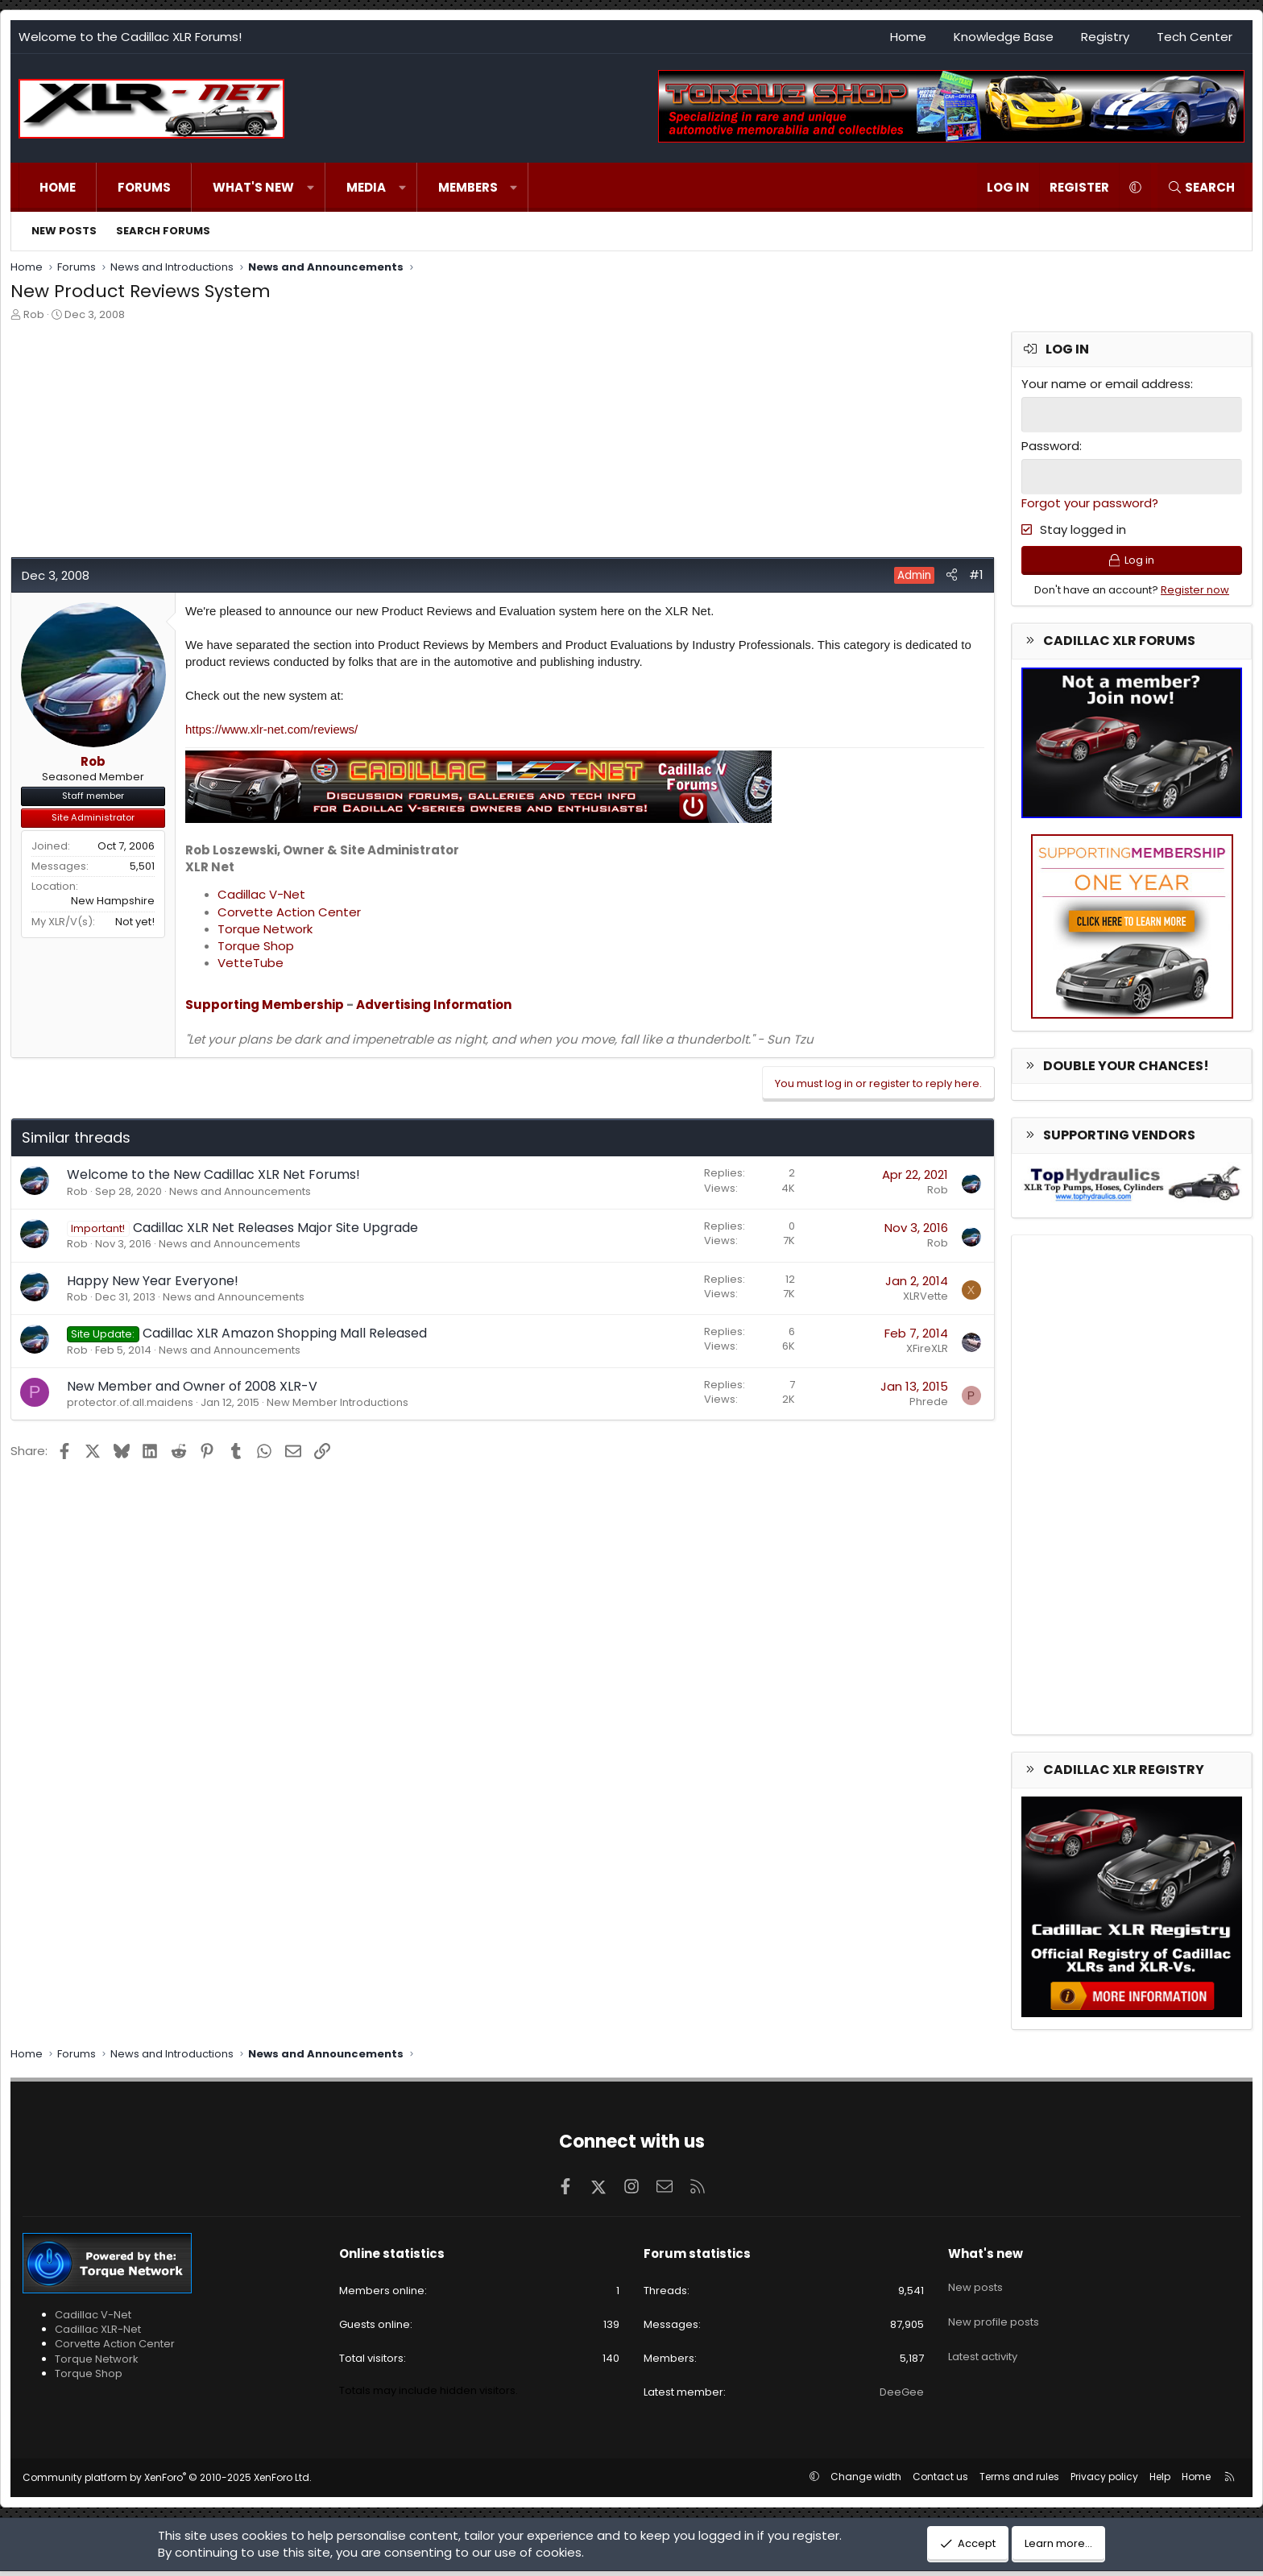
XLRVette (925, 1296)
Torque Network (265, 928)
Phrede (928, 1401)
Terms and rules (1019, 2481)
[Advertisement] (493, 443)
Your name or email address (1106, 383)
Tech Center (1194, 36)
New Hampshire (113, 900)
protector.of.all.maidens (130, 1402)
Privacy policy (1104, 2481)
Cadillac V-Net (261, 894)
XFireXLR (927, 1348)
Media (366, 187)
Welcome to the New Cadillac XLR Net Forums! (213, 1174)
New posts (64, 230)
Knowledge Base (1004, 36)
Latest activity (982, 2343)
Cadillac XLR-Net (98, 2334)
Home (908, 36)
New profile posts (993, 2314)
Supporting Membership (264, 1004)
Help (1159, 2481)
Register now (1195, 594)
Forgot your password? (1089, 501)
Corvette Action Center (289, 911)
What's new (253, 187)
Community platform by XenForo (167, 2482)
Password (1050, 444)
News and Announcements (240, 1191)
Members (468, 187)
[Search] (1200, 187)
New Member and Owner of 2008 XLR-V (192, 1386)
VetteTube (250, 962)
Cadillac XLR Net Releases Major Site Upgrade (275, 1227)
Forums (144, 187)
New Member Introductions (337, 1402)
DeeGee (902, 2397)
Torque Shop (255, 945)
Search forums (163, 230)
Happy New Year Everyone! (152, 1280)
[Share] (951, 574)
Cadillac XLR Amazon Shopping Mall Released (285, 1333)
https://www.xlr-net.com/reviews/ (271, 729)
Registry (1105, 36)
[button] (310, 187)
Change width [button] (865, 2481)
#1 (976, 574)
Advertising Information (433, 1004)
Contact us (940, 2481)
